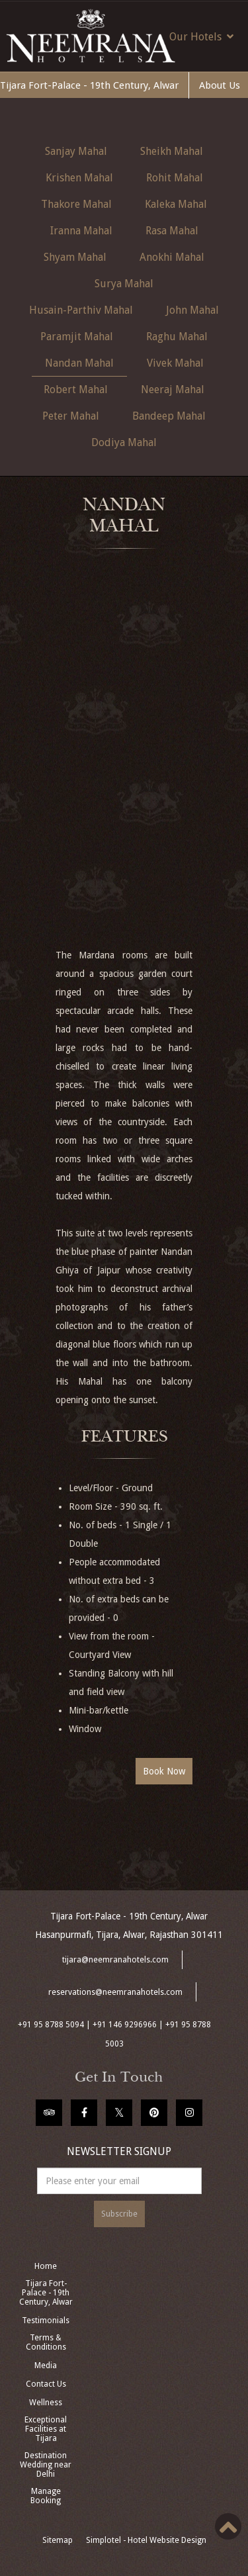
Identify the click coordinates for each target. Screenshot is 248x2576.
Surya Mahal (124, 283)
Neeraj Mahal (172, 389)
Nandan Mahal (79, 363)
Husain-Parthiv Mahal (81, 310)
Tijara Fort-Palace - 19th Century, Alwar (89, 85)
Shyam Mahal (75, 257)
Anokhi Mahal (172, 257)
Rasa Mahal (171, 230)
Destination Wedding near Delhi (45, 2465)
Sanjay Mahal (76, 151)
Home (45, 2266)
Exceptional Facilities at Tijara (45, 2429)
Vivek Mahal (175, 363)
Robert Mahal (76, 389)
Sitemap (57, 2540)
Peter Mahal (70, 416)
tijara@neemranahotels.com (115, 1959)
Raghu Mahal (177, 336)
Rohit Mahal (174, 177)
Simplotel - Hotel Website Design (146, 2540)
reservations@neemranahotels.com (115, 1992)
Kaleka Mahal (176, 204)
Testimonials (45, 2320)
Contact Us (46, 2384)
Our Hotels (201, 36)
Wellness (45, 2402)
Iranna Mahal (81, 230)
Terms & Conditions (46, 2342)
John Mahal (192, 310)
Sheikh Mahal (171, 151)
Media (45, 2365)
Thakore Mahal (76, 204)
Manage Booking (45, 2496)
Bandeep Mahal (169, 416)
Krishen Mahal (79, 177)
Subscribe (119, 2214)
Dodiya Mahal (124, 442)
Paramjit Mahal (76, 336)
